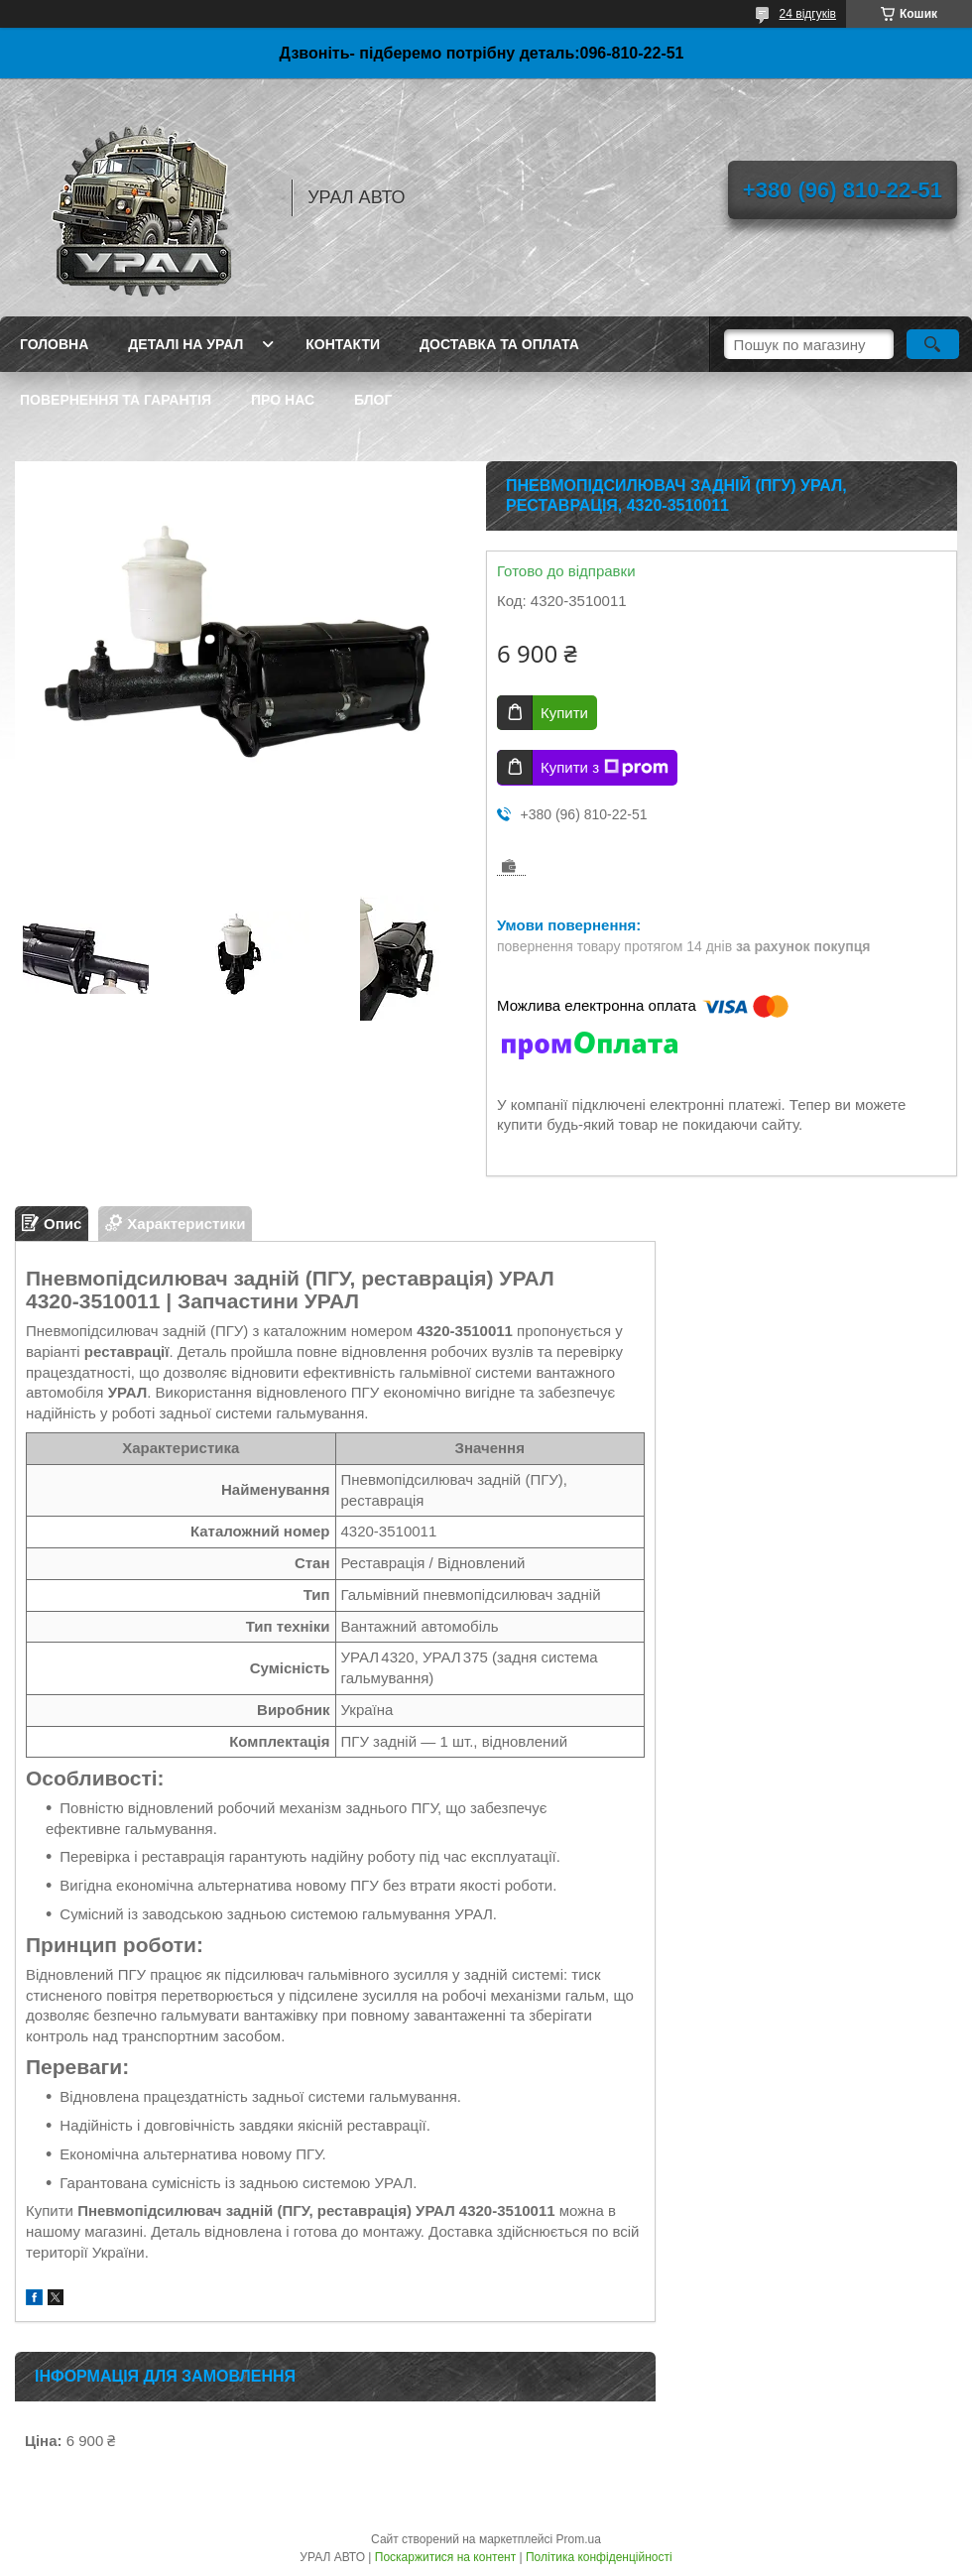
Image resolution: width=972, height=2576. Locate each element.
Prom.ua (578, 2539)
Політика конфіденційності (599, 2557)
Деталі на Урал (185, 344)
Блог (373, 400)
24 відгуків (808, 14)
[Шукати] (933, 344)
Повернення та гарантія (115, 400)
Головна (54, 344)
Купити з (604, 768)
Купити (564, 712)
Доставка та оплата (499, 344)
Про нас (282, 400)
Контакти (342, 344)
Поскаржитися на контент (445, 2557)
